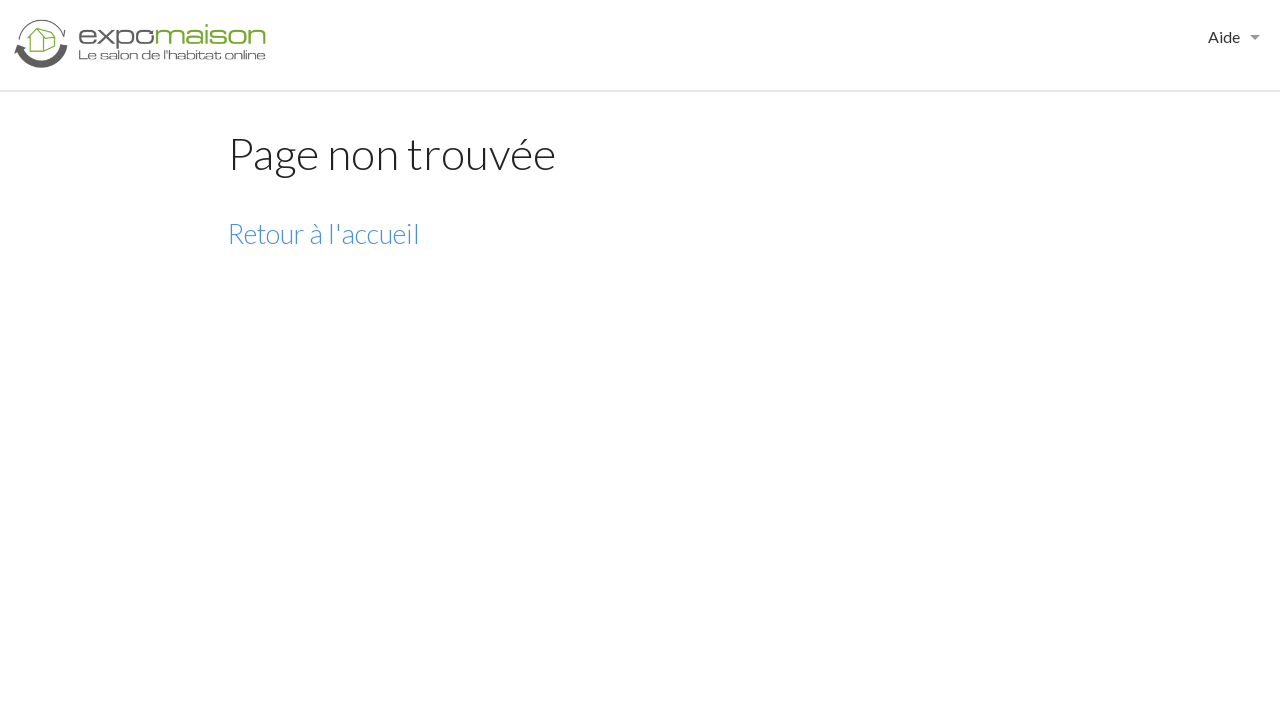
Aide (1224, 36)
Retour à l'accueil (324, 233)
